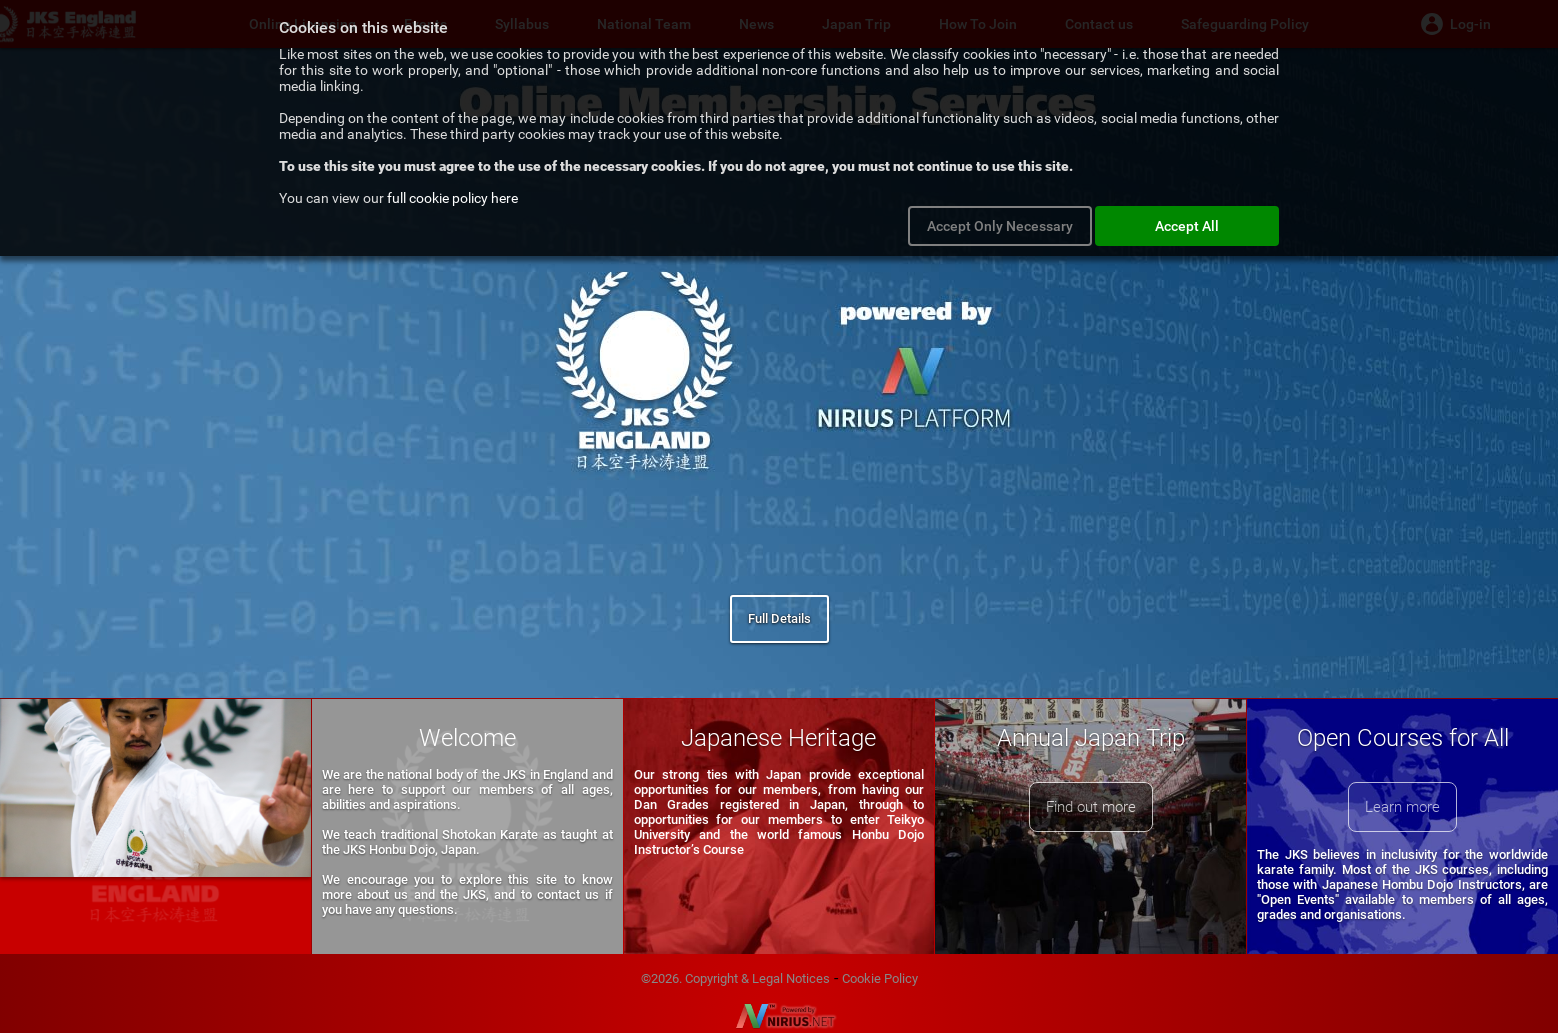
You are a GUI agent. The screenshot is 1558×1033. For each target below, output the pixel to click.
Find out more (1091, 807)
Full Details (779, 618)
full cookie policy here (452, 198)
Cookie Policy (880, 978)
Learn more (1402, 807)
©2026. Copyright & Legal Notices (735, 978)
